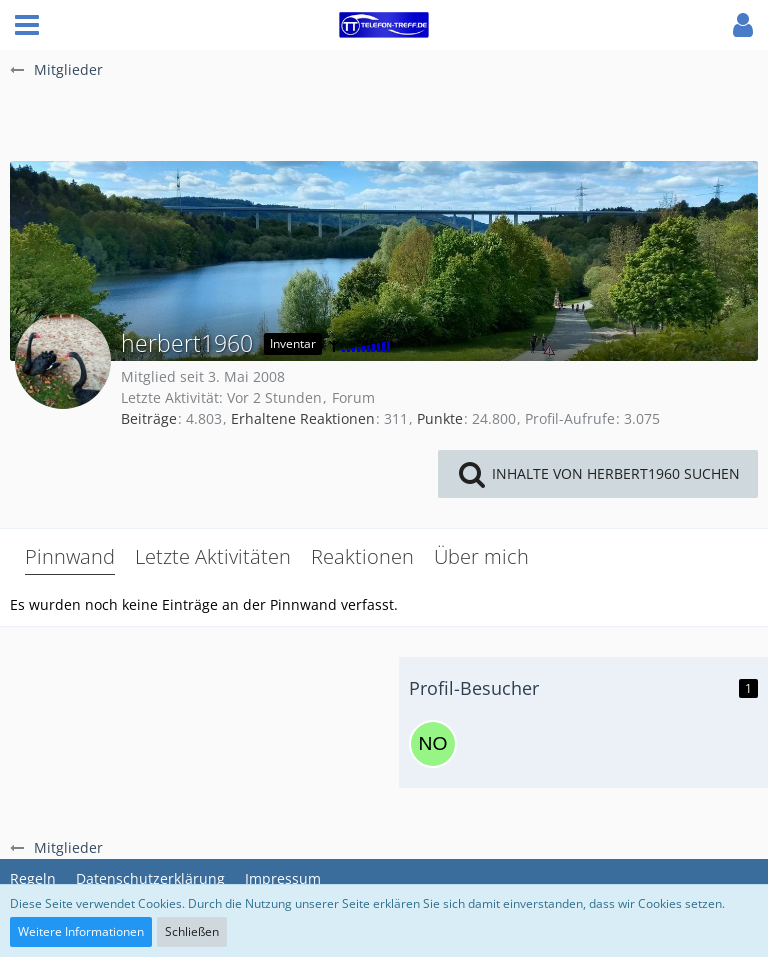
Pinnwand (70, 556)
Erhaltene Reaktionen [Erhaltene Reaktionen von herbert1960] (303, 418)
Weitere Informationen (81, 931)
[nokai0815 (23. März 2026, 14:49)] (433, 744)
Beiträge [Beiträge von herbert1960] (149, 418)
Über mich (481, 556)
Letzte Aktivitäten (213, 556)
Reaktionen (362, 556)
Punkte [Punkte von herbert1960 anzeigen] (440, 418)
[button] (27, 25)
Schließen (192, 931)
